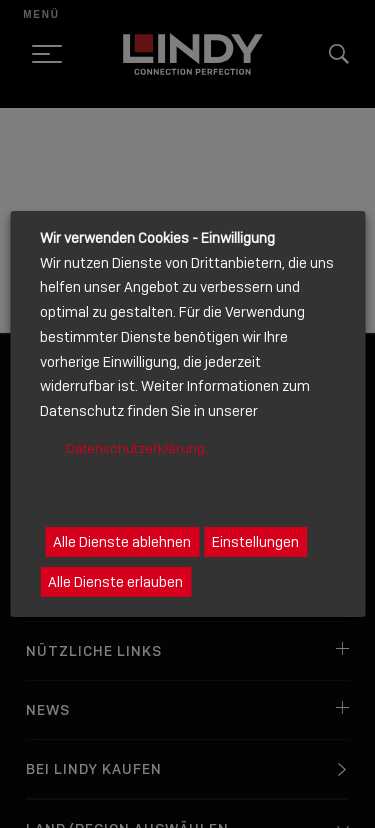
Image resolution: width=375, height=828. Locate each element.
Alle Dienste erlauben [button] (115, 582)
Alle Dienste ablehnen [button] (122, 542)
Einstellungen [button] (255, 542)
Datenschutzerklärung (135, 448)
